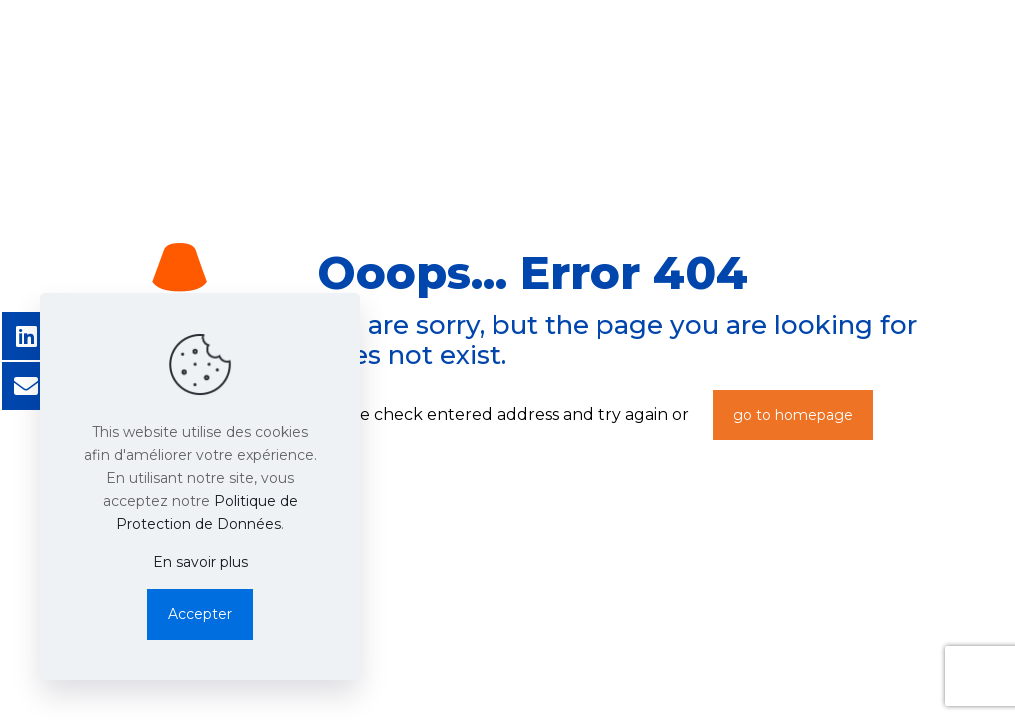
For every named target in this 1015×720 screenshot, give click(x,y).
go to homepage (793, 415)
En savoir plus (200, 562)
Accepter (200, 614)
